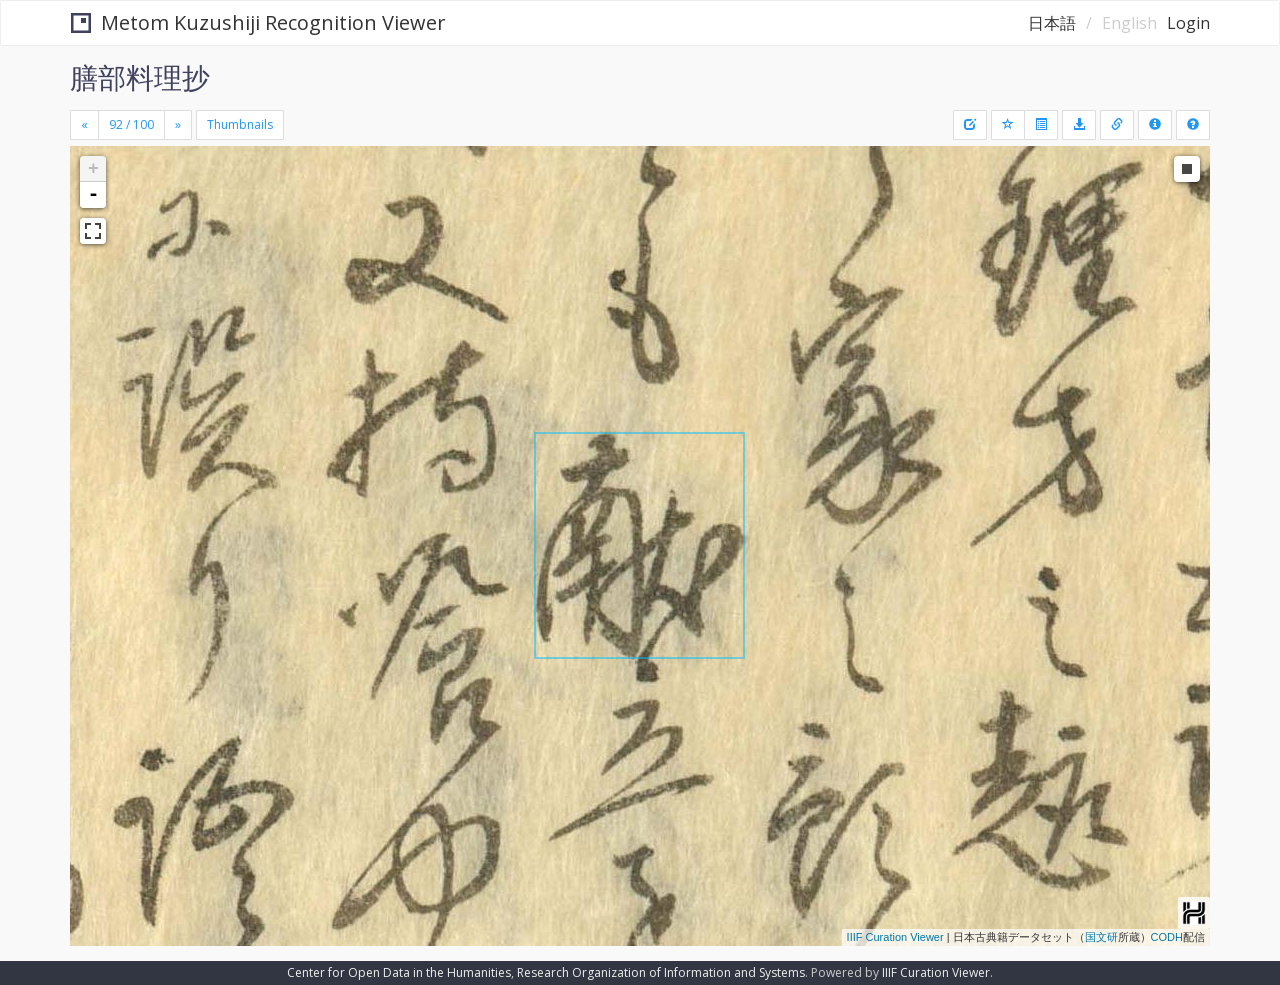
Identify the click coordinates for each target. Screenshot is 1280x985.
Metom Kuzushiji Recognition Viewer (258, 22)
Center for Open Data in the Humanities (399, 972)
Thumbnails (240, 124)
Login (1188, 23)
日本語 (1052, 23)
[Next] (178, 125)
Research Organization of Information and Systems (661, 972)
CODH (1167, 937)
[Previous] (84, 125)
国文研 (1101, 937)
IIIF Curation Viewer (895, 937)
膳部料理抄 (140, 77)
